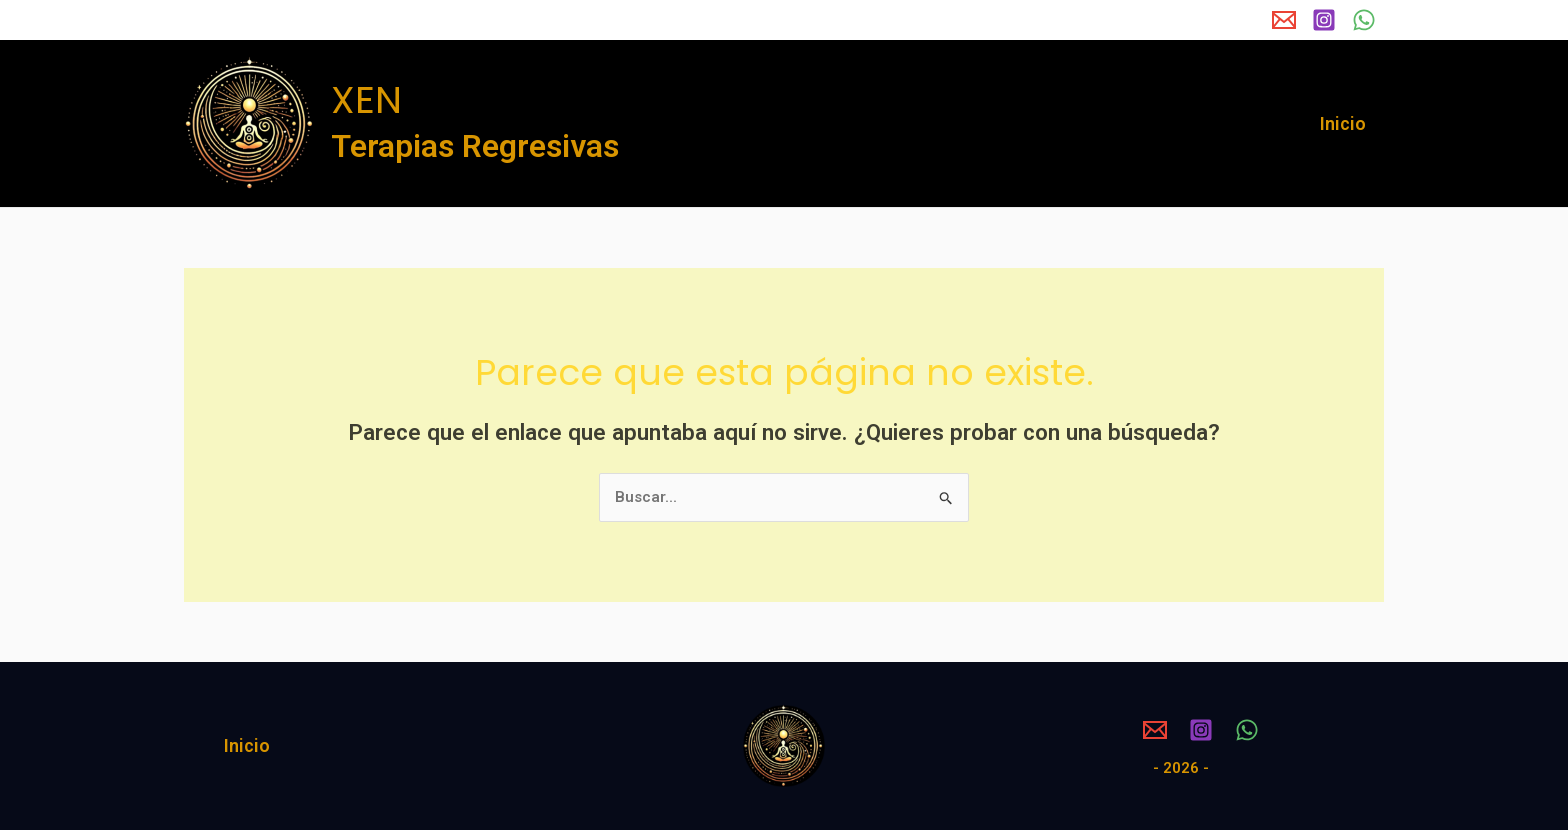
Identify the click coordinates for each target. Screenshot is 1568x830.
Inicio (1343, 123)
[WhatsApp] (1364, 20)
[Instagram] (1324, 20)
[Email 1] (1284, 20)
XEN (366, 99)
